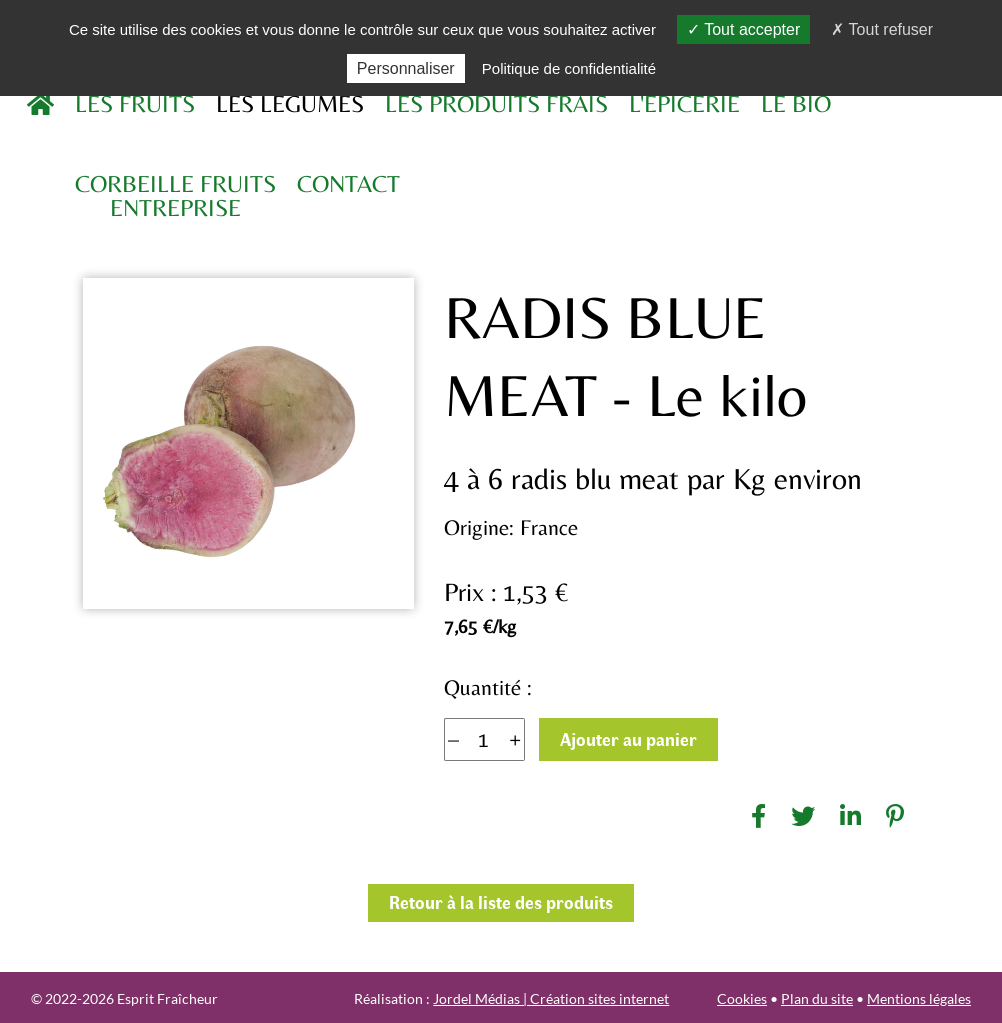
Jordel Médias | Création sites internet (551, 998)
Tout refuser (882, 29)
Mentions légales (919, 998)
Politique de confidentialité (569, 68)
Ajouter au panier (628, 739)
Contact (348, 183)
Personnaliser (406, 68)
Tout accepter (743, 29)
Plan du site (817, 998)
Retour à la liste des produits (501, 902)
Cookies (742, 998)
